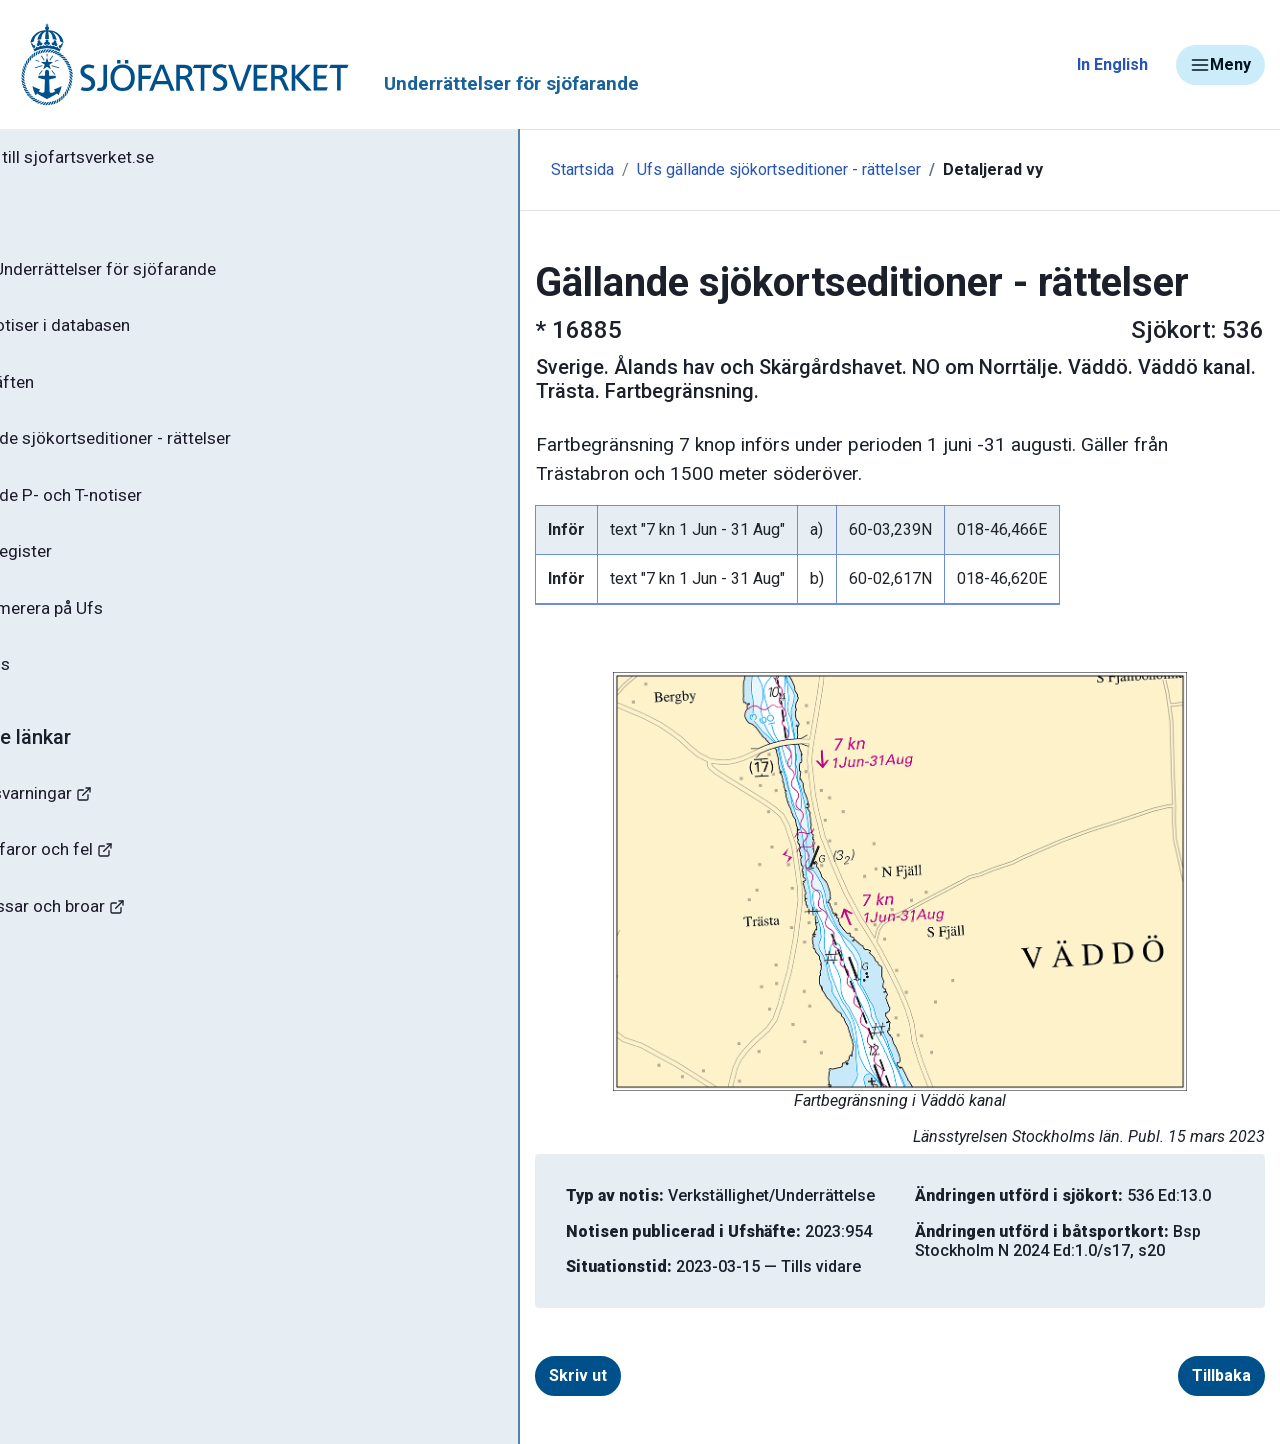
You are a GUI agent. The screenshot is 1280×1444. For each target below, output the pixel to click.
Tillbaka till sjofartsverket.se (141, 159)
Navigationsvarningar (109, 817)
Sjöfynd (57, 994)
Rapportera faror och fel (120, 876)
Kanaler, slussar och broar (127, 935)
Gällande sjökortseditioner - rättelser (180, 451)
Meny (1220, 65)
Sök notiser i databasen (128, 333)
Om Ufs (66, 687)
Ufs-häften (79, 392)
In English (1112, 64)
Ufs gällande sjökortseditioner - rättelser (634, 169)
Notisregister (88, 569)
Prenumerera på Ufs (115, 628)
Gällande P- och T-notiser (135, 510)
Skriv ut (433, 1375)
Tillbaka (1221, 1375)
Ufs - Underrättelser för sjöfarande (172, 274)
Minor (48, 1053)
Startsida (437, 169)
